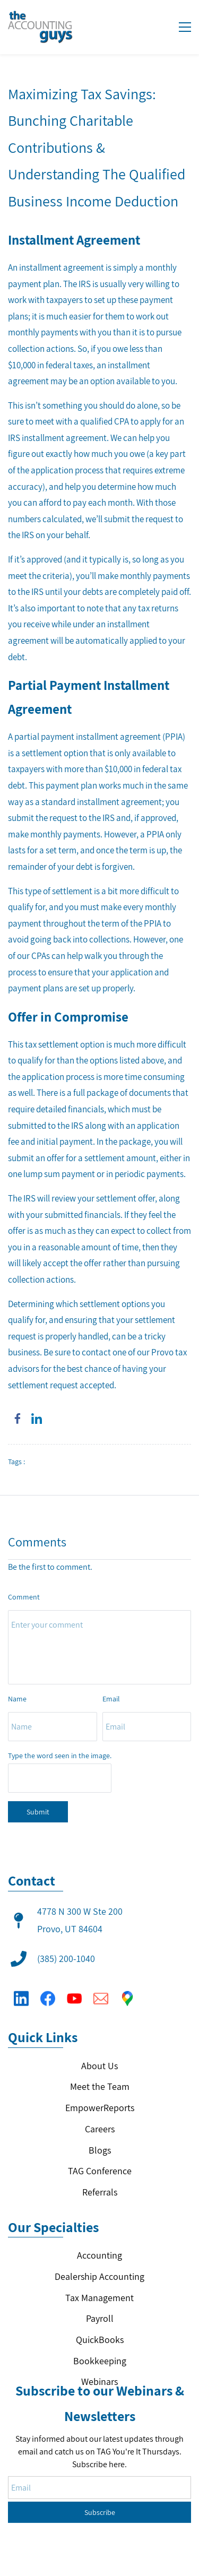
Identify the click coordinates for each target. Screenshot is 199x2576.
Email (111, 1699)
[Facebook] (47, 1990)
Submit (38, 1812)
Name (17, 1699)
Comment (24, 1597)
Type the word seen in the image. (59, 1755)
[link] (17, 1419)
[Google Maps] (127, 1990)
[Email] (100, 1990)
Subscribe (99, 2457)
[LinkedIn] (21, 1990)
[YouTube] (74, 1990)
